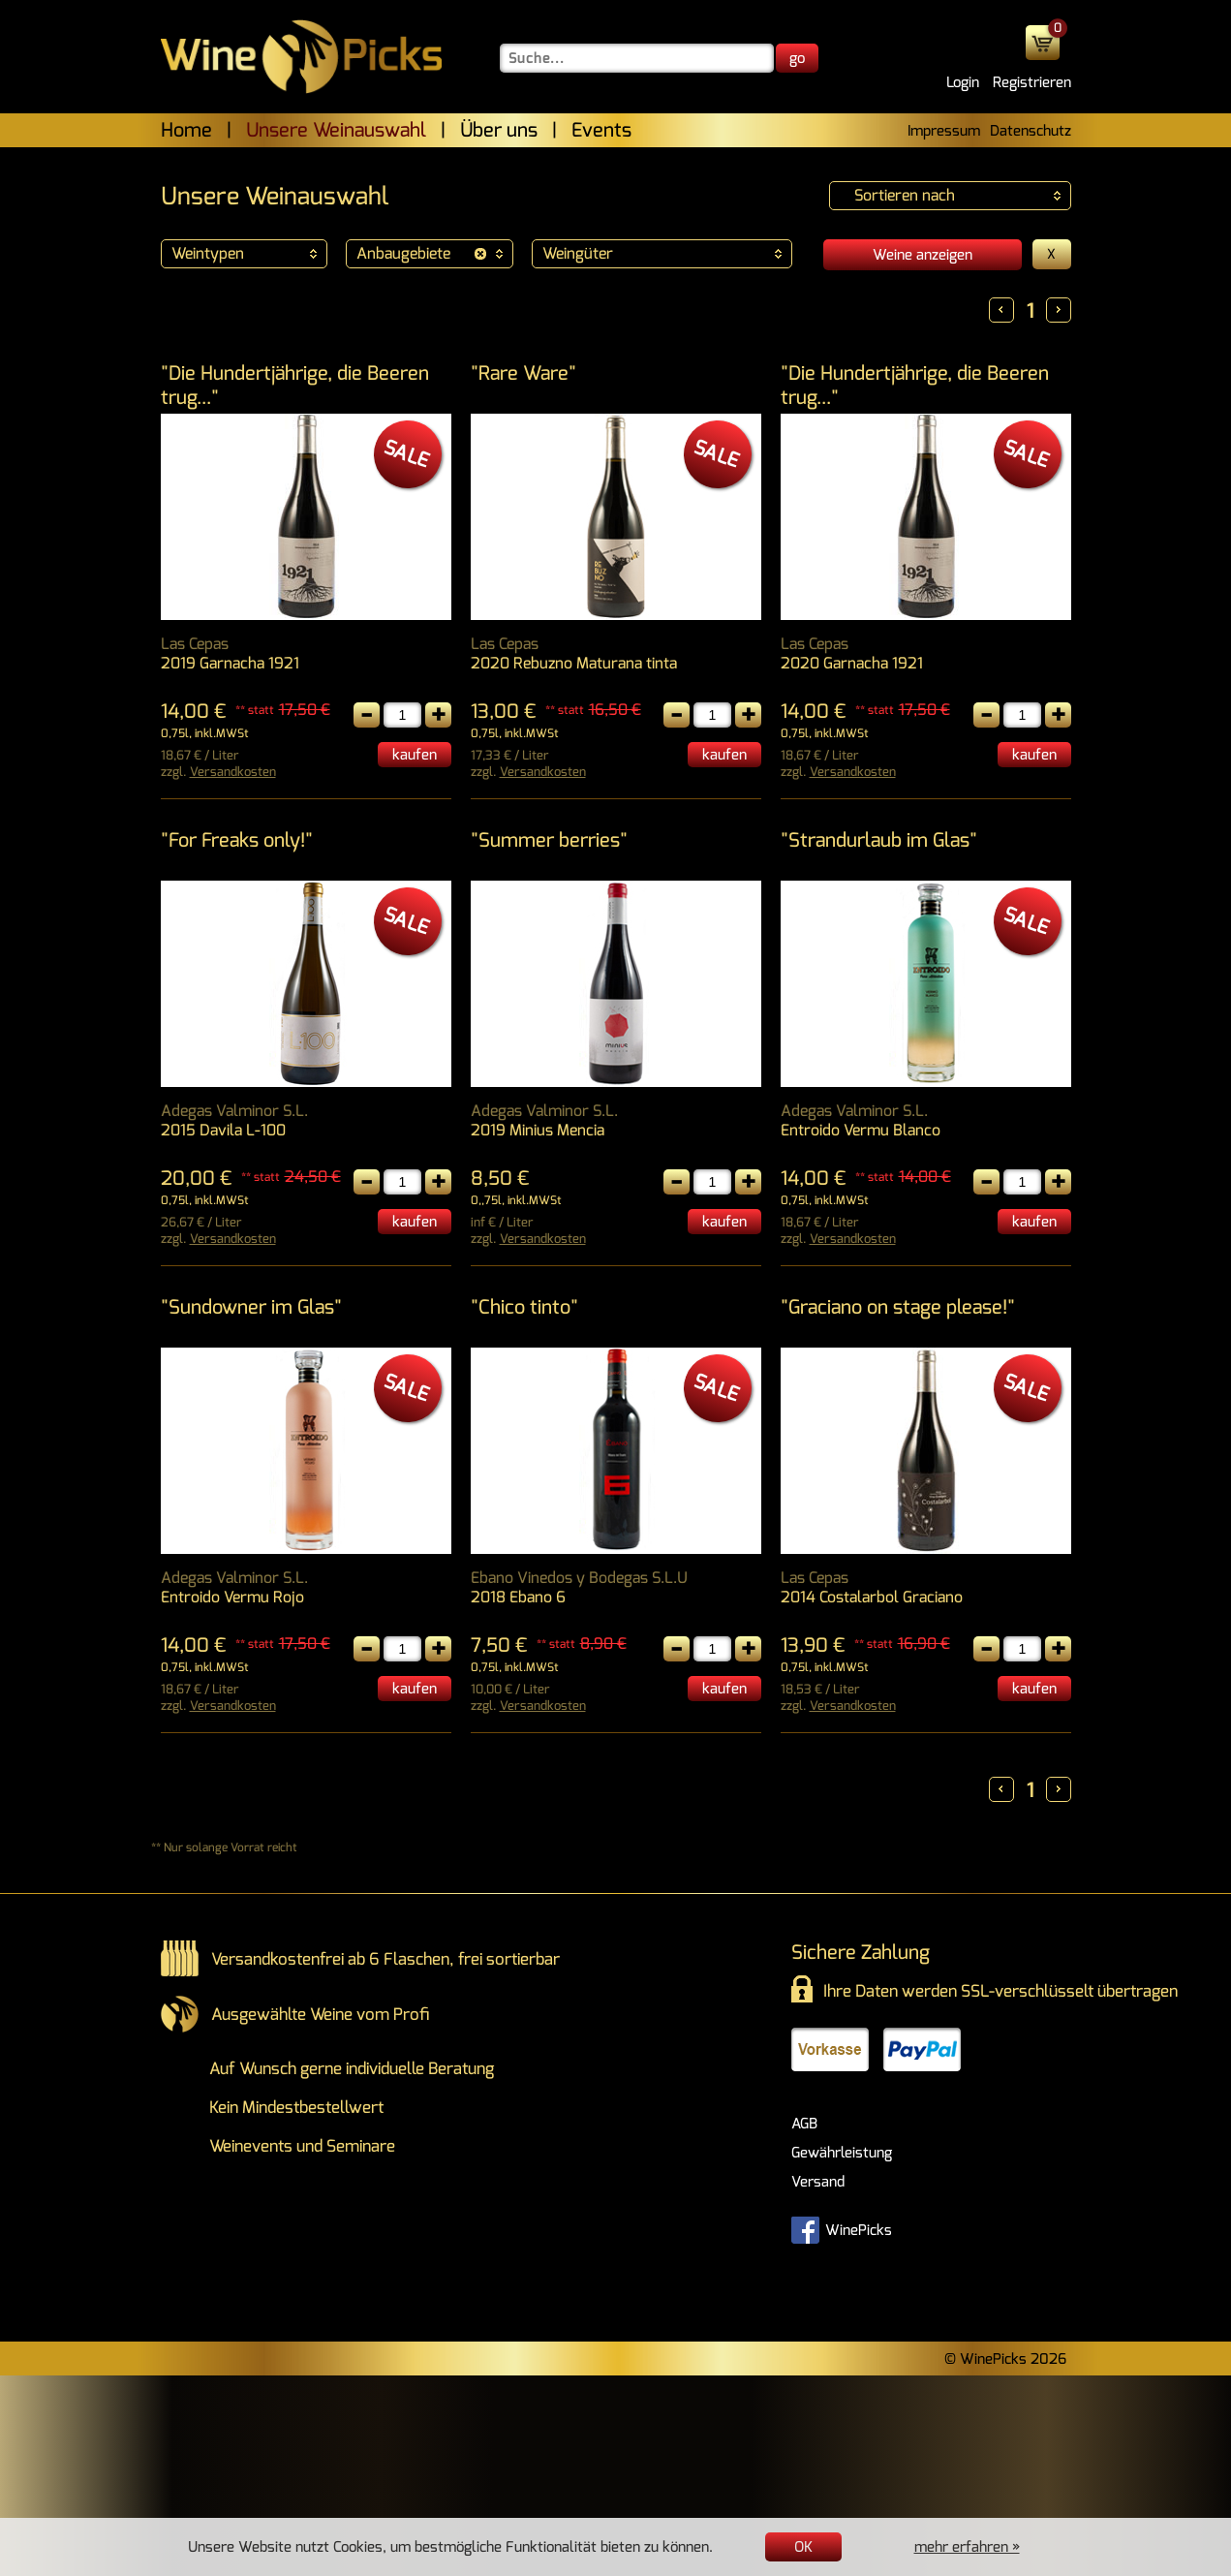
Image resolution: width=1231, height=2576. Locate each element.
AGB (804, 2123)
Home (186, 130)
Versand (818, 2181)
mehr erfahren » (967, 2547)
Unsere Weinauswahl (336, 130)
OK (803, 2547)
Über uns (499, 130)
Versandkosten (233, 771)
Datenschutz (1030, 130)
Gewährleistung (841, 2152)
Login (962, 82)
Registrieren (1032, 82)
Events (601, 130)
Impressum (944, 130)
